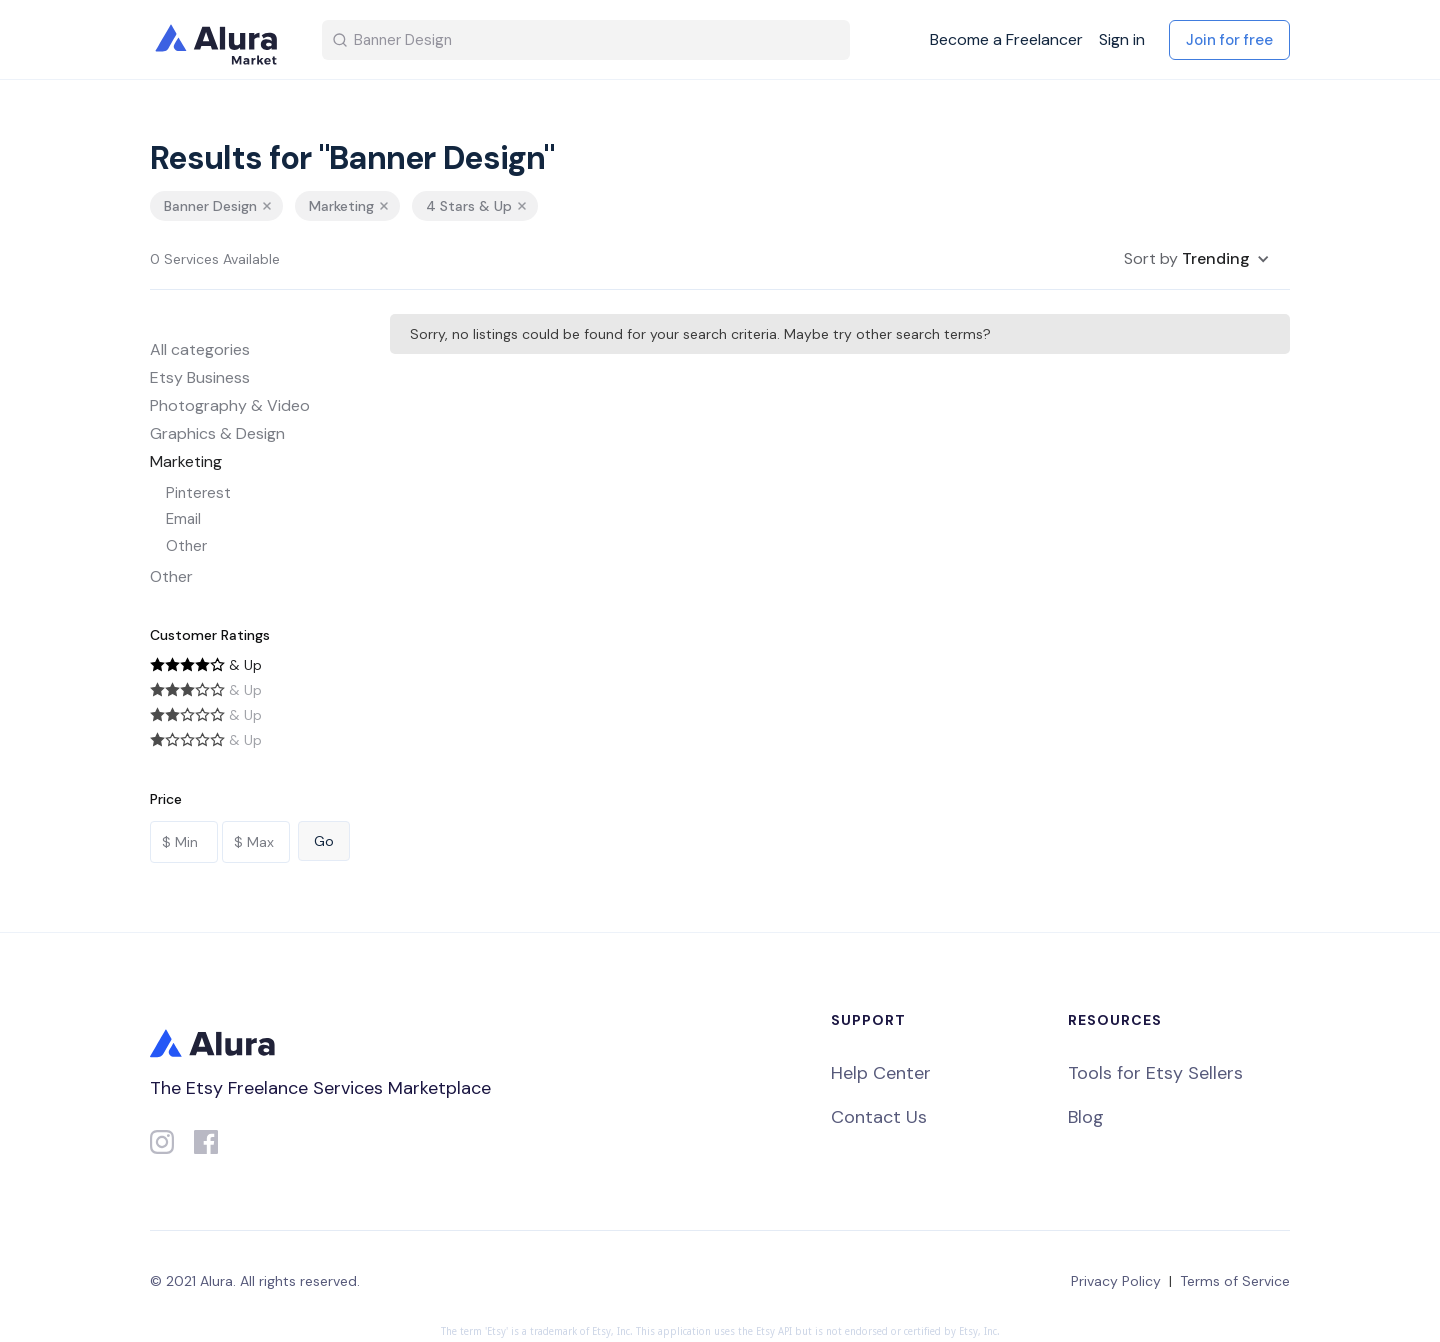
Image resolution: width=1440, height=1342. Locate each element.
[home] (220, 40)
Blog (1086, 1117)
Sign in (1122, 40)
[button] (1197, 259)
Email (183, 519)
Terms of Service (1235, 1281)
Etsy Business (200, 377)
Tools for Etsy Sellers (1155, 1073)
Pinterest (198, 493)
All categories (200, 349)
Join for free (1229, 40)
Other (186, 546)
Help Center (881, 1073)
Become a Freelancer (1006, 40)
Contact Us (879, 1117)
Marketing (186, 461)
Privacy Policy (1116, 1281)
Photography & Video (230, 405)
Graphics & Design (217, 433)
